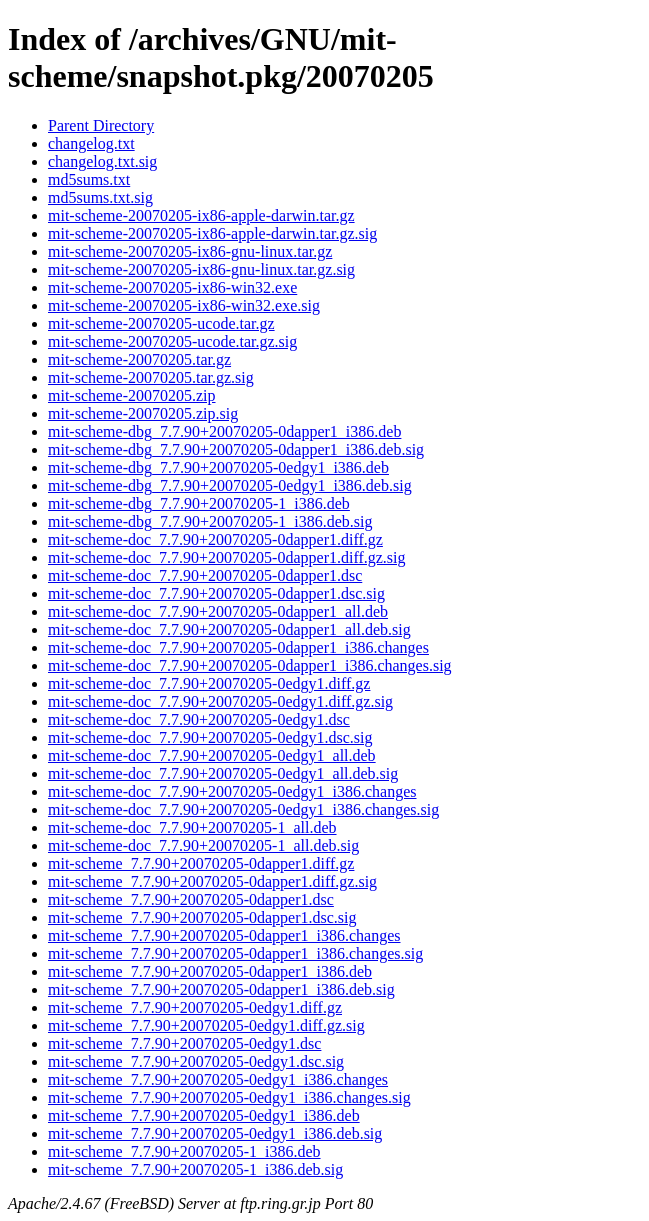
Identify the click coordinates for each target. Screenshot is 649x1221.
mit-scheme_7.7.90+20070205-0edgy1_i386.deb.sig (215, 1133)
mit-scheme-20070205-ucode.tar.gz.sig (172, 341)
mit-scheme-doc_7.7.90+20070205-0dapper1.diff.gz (215, 539)
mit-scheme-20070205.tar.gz (139, 359)
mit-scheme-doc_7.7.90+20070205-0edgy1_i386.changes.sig (243, 809)
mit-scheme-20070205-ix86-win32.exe (172, 287)
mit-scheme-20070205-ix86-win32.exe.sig (184, 305)
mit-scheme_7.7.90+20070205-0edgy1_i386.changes (218, 1079)
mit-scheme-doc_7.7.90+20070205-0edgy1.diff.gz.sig (220, 701)
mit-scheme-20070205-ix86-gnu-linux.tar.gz (190, 251)
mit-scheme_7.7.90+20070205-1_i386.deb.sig (195, 1169)
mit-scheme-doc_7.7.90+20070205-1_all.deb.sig (203, 845)
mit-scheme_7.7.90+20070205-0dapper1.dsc (191, 899)
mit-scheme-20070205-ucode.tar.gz (161, 323)
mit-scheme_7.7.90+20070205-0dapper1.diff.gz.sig (212, 881)
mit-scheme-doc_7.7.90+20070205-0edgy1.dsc (199, 719)
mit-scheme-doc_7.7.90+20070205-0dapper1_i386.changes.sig (250, 665)
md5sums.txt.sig (100, 197)
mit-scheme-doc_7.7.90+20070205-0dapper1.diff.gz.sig (227, 557)
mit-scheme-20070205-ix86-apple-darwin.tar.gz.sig (212, 233)
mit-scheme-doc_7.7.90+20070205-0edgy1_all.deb (212, 755)
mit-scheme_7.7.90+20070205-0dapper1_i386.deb (210, 971)
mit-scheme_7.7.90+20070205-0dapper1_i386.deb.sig (221, 989)
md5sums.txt (89, 179)
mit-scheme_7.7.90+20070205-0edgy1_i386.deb (204, 1115)
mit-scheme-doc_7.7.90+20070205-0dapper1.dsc (205, 575)
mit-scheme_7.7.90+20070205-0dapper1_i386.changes (224, 935)
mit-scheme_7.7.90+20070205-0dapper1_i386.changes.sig (235, 953)
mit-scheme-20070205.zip (132, 395)
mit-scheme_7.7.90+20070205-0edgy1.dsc (184, 1043)
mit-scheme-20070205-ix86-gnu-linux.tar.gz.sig (201, 269)
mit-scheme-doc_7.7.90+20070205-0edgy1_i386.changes (232, 791)
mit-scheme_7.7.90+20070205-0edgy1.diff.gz (195, 1007)
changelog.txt (91, 143)
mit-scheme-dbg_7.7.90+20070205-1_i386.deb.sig (210, 521)
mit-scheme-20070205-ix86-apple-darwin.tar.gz (201, 215)
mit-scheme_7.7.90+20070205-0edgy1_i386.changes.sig (229, 1097)
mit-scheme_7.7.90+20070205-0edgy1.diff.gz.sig (206, 1025)
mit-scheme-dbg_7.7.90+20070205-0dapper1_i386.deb (224, 431)
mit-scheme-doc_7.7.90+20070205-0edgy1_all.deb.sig (223, 773)
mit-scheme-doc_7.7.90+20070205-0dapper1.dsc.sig (216, 593)
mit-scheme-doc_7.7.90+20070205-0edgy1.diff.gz (209, 683)
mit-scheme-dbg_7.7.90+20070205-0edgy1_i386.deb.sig (230, 485)
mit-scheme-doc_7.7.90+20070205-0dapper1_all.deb (218, 611)
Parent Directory (101, 125)
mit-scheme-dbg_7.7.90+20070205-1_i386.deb (199, 503)
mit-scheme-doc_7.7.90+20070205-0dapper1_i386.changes (238, 647)
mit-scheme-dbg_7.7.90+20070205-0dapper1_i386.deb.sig (236, 449)
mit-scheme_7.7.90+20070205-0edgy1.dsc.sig (196, 1061)
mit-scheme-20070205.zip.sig (143, 413)
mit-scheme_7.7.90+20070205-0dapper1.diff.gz (201, 863)
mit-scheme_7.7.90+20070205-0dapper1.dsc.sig (202, 917)
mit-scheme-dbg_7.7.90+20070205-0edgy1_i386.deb (218, 467)
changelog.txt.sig (102, 161)
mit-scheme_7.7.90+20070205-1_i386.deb (184, 1151)
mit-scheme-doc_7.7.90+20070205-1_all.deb (192, 827)
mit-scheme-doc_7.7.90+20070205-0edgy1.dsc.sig (210, 737)
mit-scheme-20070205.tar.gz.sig (151, 377)
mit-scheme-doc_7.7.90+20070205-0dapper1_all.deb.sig (229, 629)
